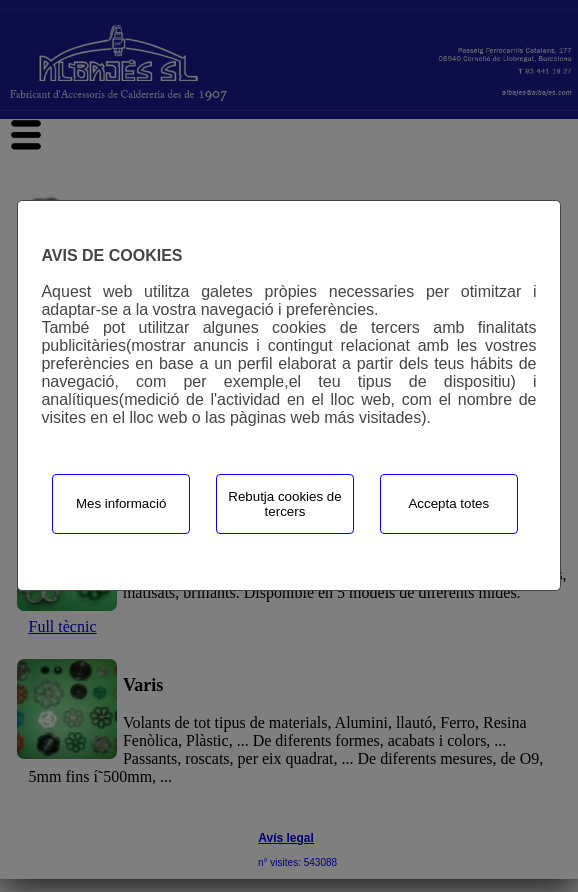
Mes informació (121, 503)
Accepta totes (448, 503)
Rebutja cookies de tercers (284, 504)
